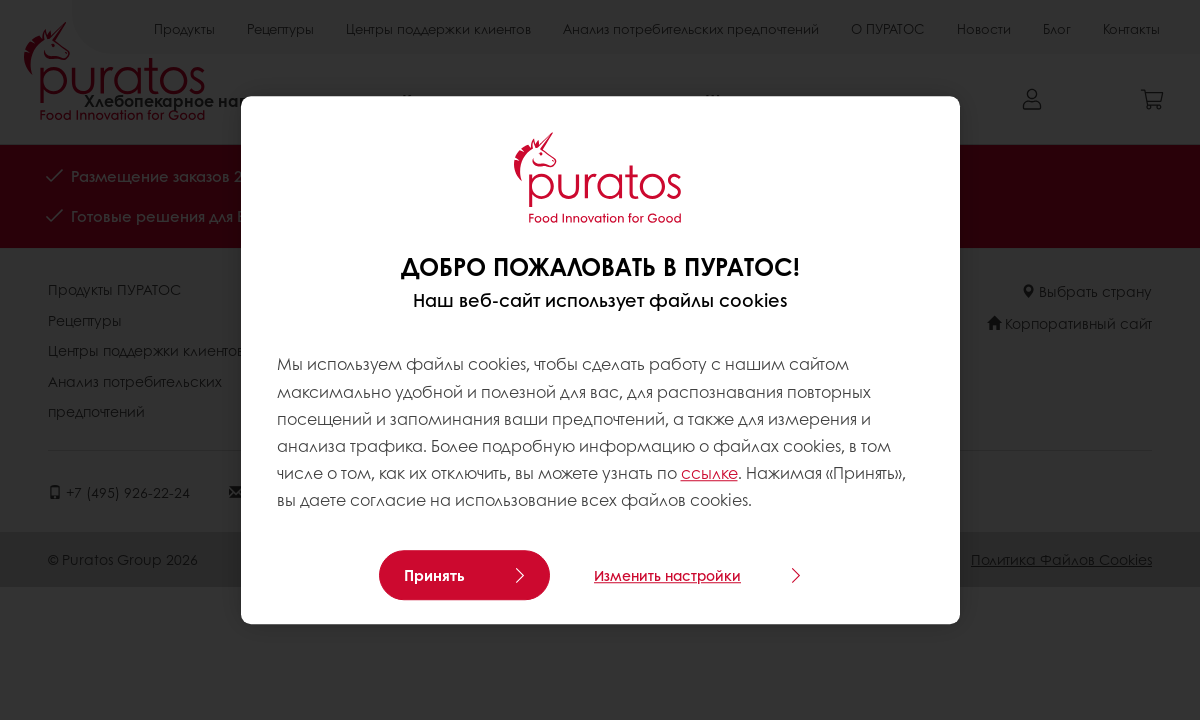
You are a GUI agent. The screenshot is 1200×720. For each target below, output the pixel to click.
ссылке (709, 472)
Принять (434, 575)
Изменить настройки (667, 575)
